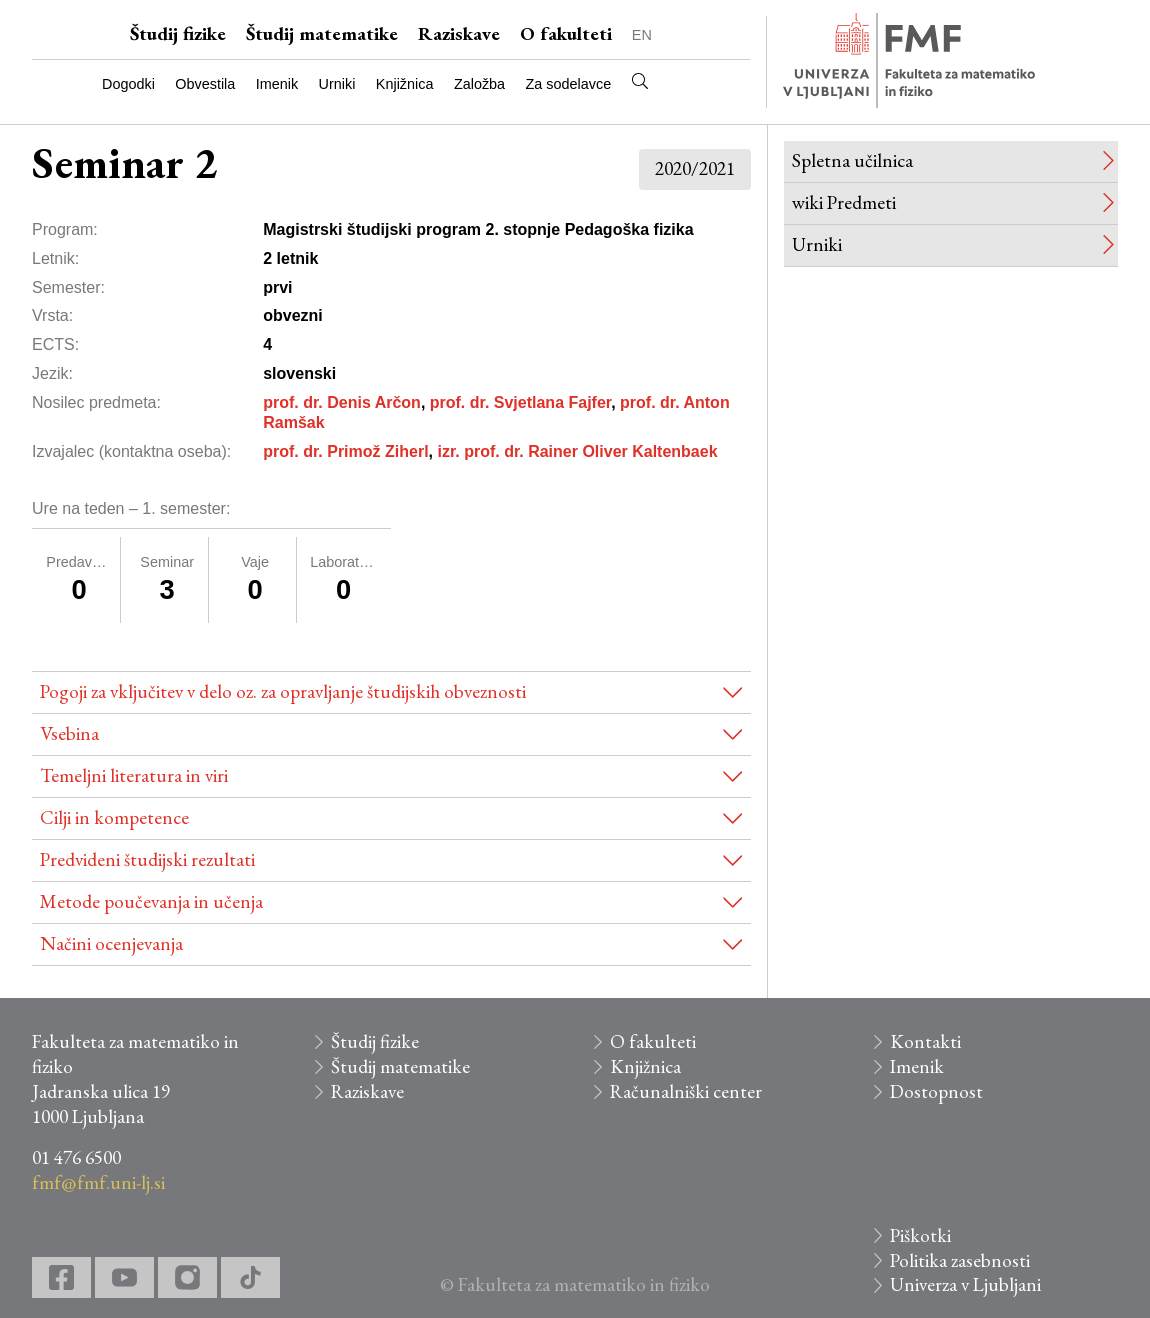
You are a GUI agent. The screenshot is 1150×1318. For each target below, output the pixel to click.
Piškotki (920, 1235)
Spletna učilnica (852, 160)
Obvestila (205, 84)
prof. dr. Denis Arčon (342, 402)
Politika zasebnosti (960, 1260)
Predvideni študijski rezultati (147, 859)
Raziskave (459, 33)
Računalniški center (686, 1091)
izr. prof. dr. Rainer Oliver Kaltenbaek (577, 451)
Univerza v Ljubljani (965, 1284)
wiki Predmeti (844, 202)
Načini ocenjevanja (111, 943)
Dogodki (128, 84)
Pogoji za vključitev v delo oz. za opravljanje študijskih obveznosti (283, 691)
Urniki (337, 84)
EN (642, 35)
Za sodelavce (569, 84)
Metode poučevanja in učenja (151, 901)
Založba (479, 84)
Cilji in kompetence (114, 817)
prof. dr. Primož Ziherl (345, 451)
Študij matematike (322, 33)
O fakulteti (566, 33)
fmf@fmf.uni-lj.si (98, 1182)
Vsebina (69, 733)
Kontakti (925, 1041)
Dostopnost (936, 1091)
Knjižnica (405, 84)
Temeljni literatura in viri (134, 775)
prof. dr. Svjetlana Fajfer (520, 402)
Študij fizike (178, 33)
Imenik (277, 84)
